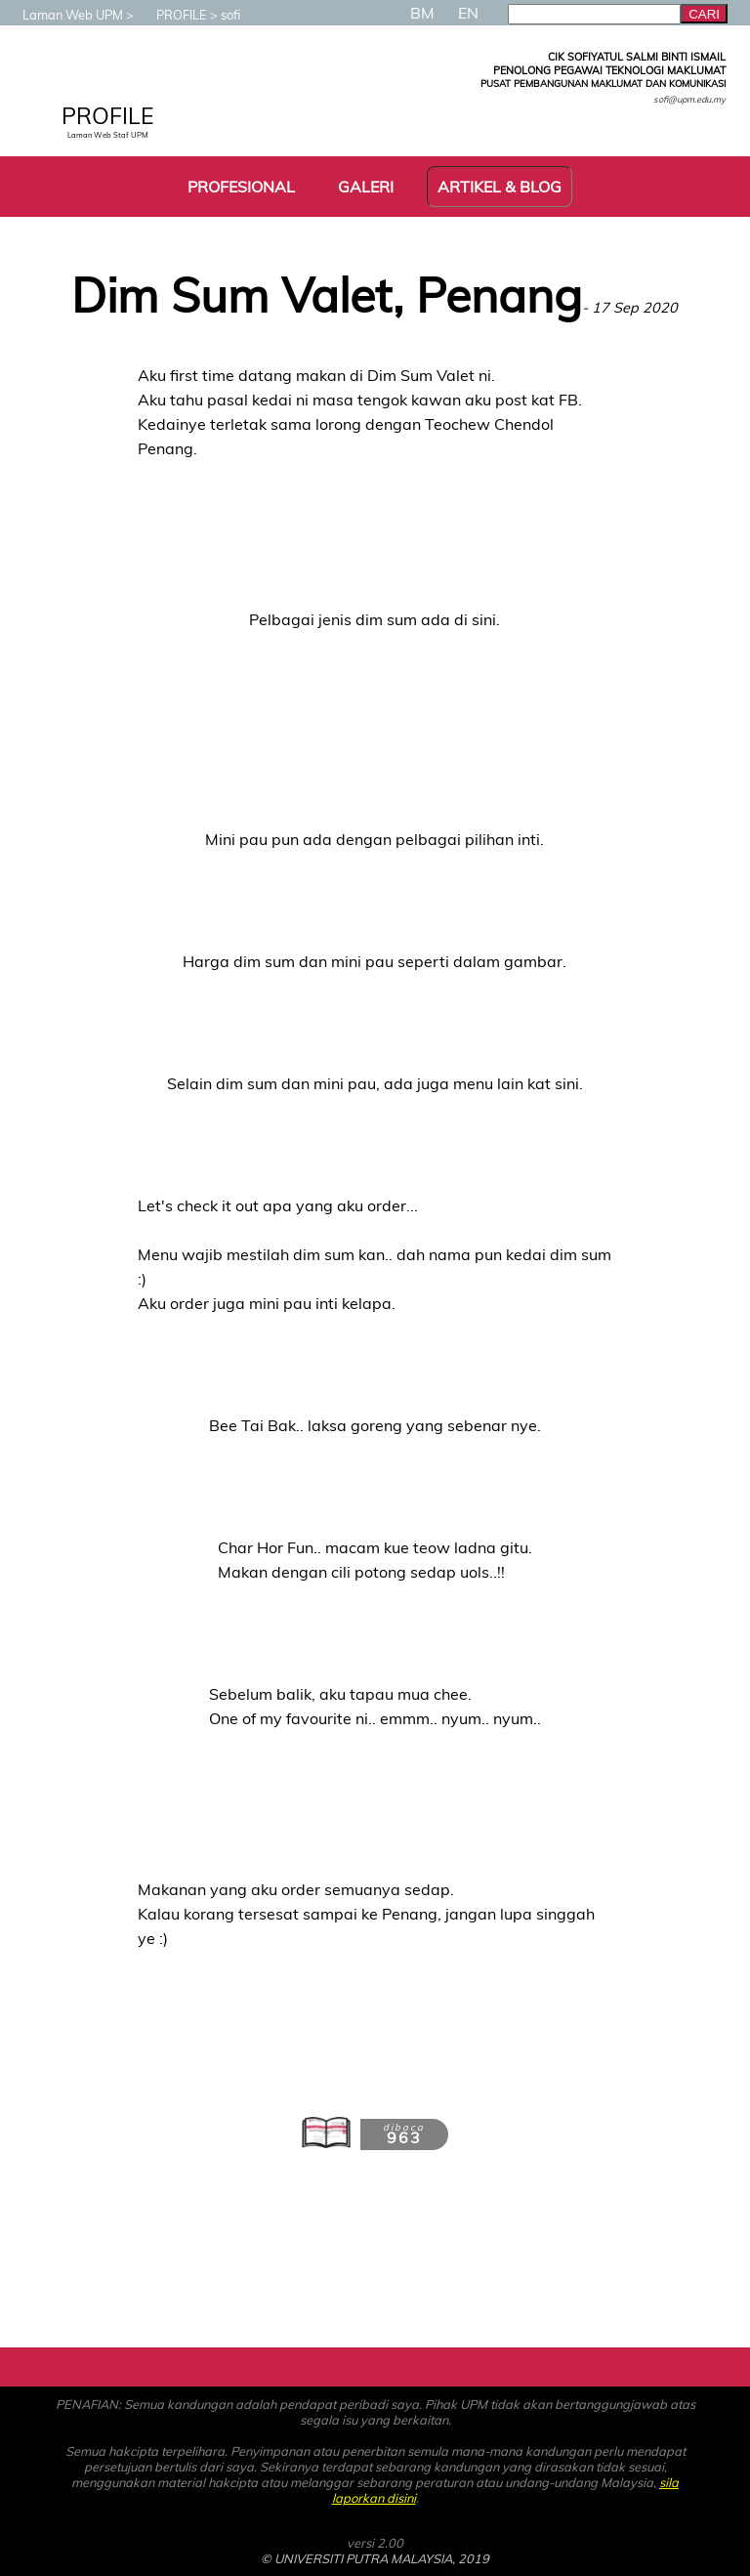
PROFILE (172, 14)
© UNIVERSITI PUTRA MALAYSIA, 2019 (375, 2558)
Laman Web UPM (63, 14)
